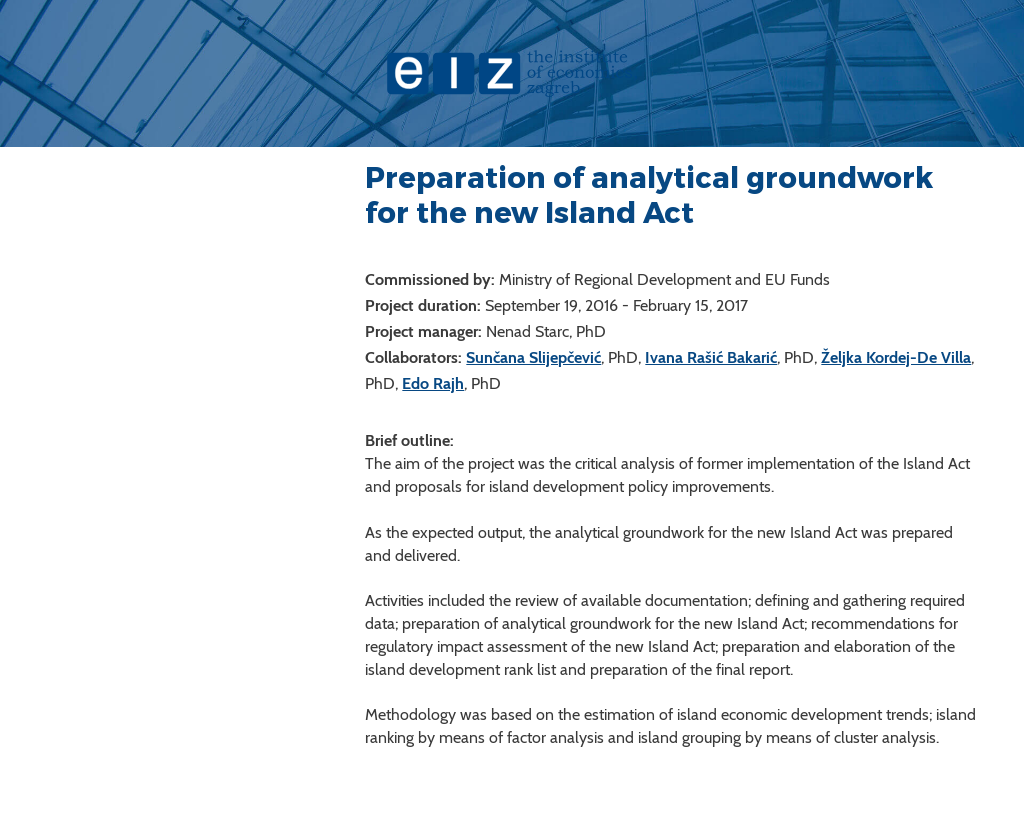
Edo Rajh (433, 383)
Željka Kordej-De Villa (896, 357)
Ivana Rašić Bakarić (711, 357)
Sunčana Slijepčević (533, 357)
